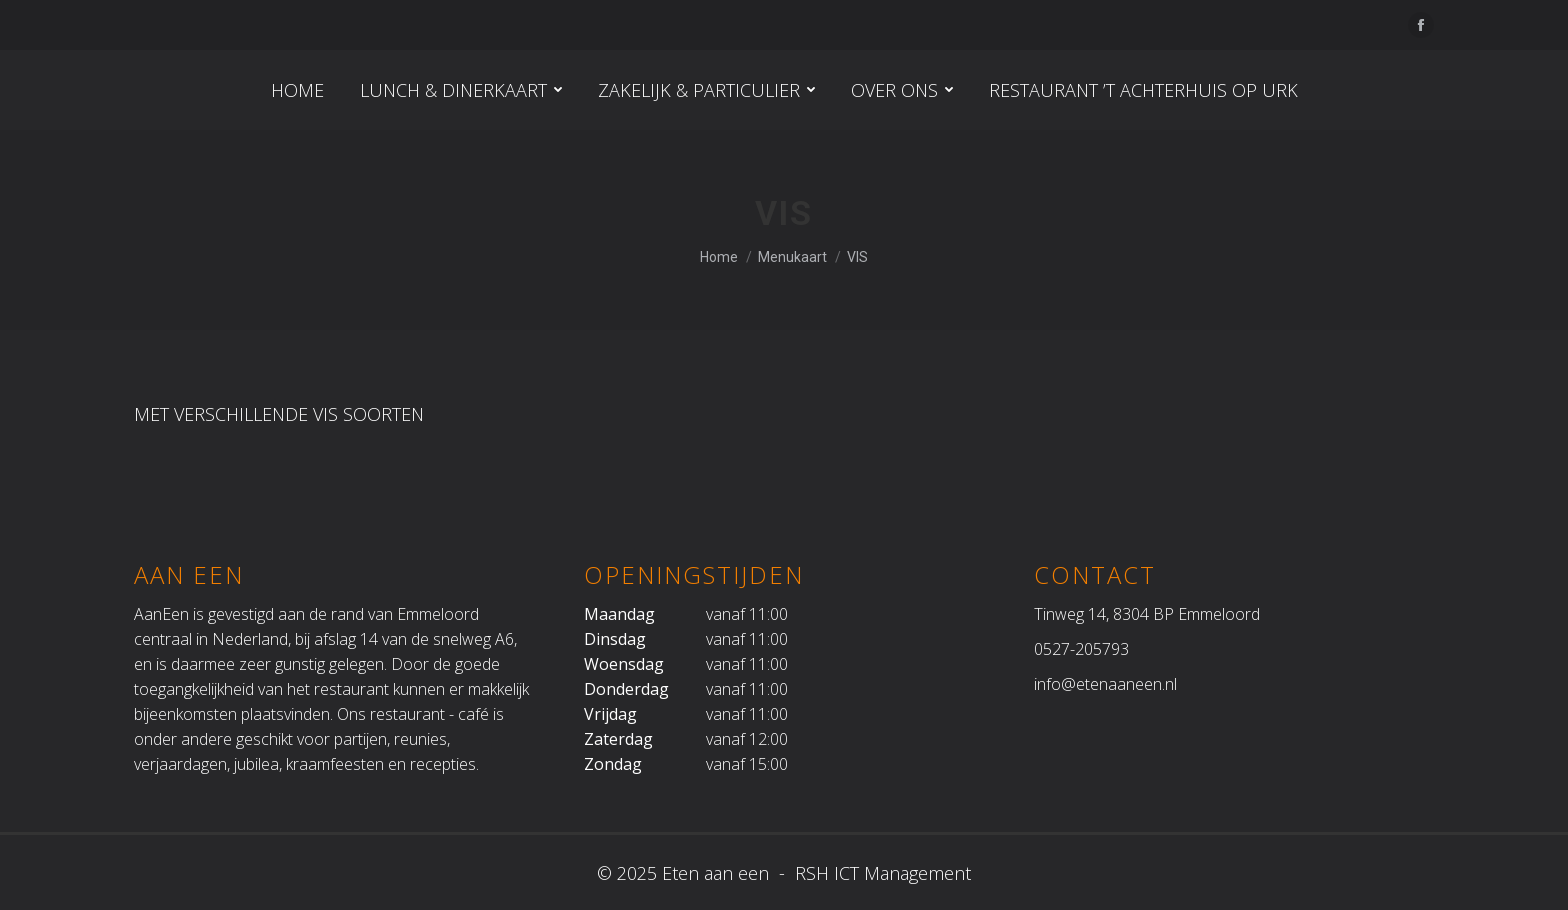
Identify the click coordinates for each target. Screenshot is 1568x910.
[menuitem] (297, 90)
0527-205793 (1081, 649)
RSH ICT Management (880, 873)
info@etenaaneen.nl (1105, 684)
